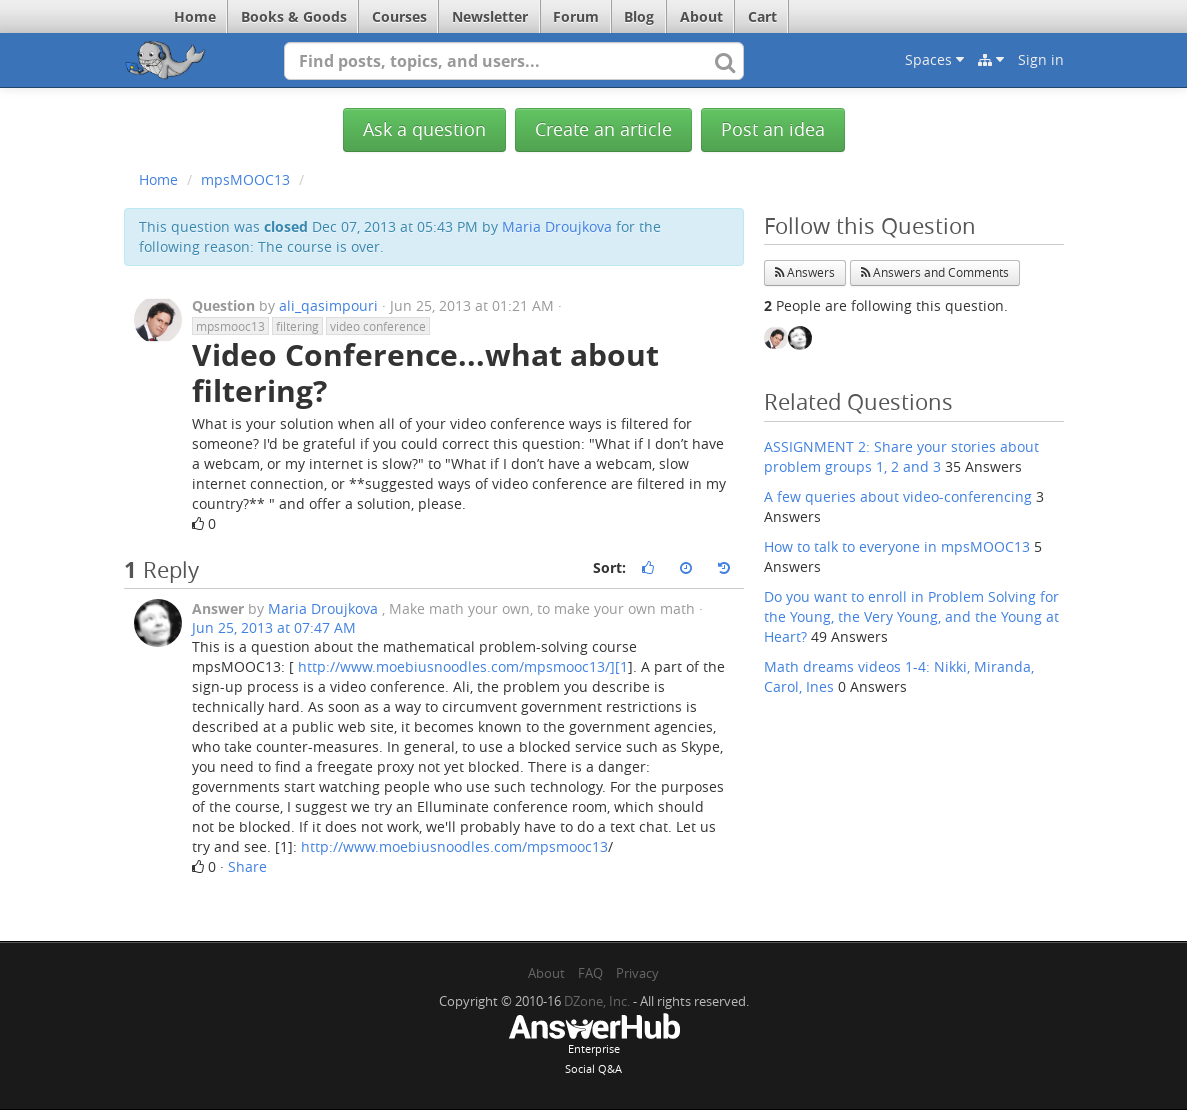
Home (195, 16)
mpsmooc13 (230, 326)
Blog (639, 16)
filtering (297, 326)
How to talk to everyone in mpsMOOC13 (897, 546)
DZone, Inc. (597, 1001)
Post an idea (773, 129)
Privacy (637, 973)
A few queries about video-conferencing (898, 496)
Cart (762, 16)
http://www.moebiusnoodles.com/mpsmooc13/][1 (463, 666)
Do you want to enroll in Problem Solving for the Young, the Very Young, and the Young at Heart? (911, 616)
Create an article (603, 129)
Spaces (934, 59)
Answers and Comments (935, 272)
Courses (399, 16)
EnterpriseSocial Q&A (594, 1046)
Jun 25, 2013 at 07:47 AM (274, 627)
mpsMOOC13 (245, 179)
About (701, 16)
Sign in (1041, 59)
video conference (378, 326)
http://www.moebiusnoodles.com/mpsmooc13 (454, 846)
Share (247, 866)
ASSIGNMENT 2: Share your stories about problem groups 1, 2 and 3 (901, 456)
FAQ (590, 973)
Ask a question (424, 129)
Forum (576, 16)
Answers (805, 272)
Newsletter (490, 16)
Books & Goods (294, 16)
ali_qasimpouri (328, 305)
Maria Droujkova (557, 226)
